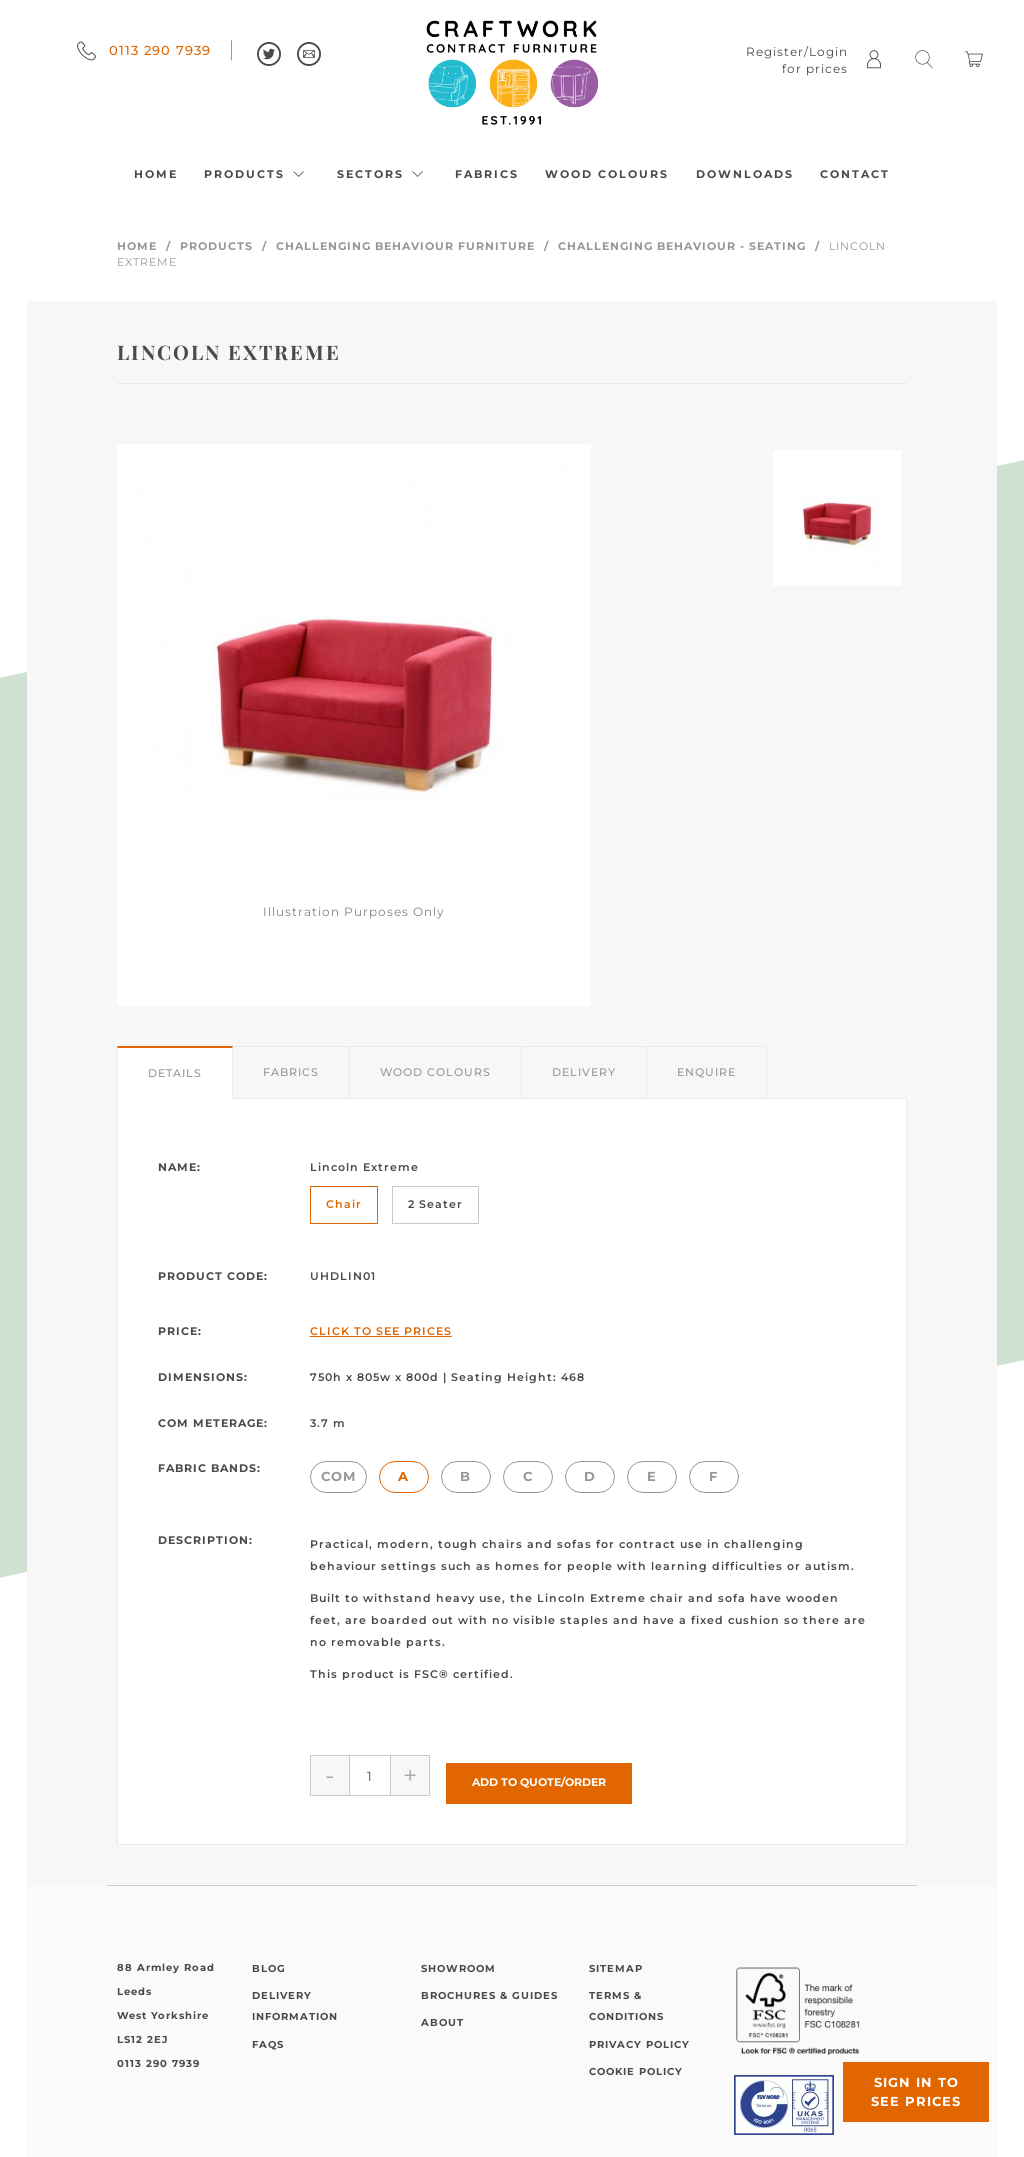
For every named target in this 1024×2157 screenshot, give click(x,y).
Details (175, 1073)
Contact (855, 174)
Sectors (383, 174)
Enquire (706, 1072)
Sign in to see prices (904, 2080)
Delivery (584, 1072)
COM (338, 1476)
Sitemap (616, 1960)
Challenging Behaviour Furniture (405, 246)
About (442, 2015)
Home (156, 174)
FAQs (268, 2037)
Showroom (458, 1960)
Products (257, 174)
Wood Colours (607, 174)
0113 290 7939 (144, 50)
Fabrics (487, 174)
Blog (269, 1960)
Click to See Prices (381, 1331)
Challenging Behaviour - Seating (682, 246)
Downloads (745, 174)
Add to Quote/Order (539, 1775)
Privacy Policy (639, 2037)
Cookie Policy (636, 2064)
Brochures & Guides (489, 1988)
